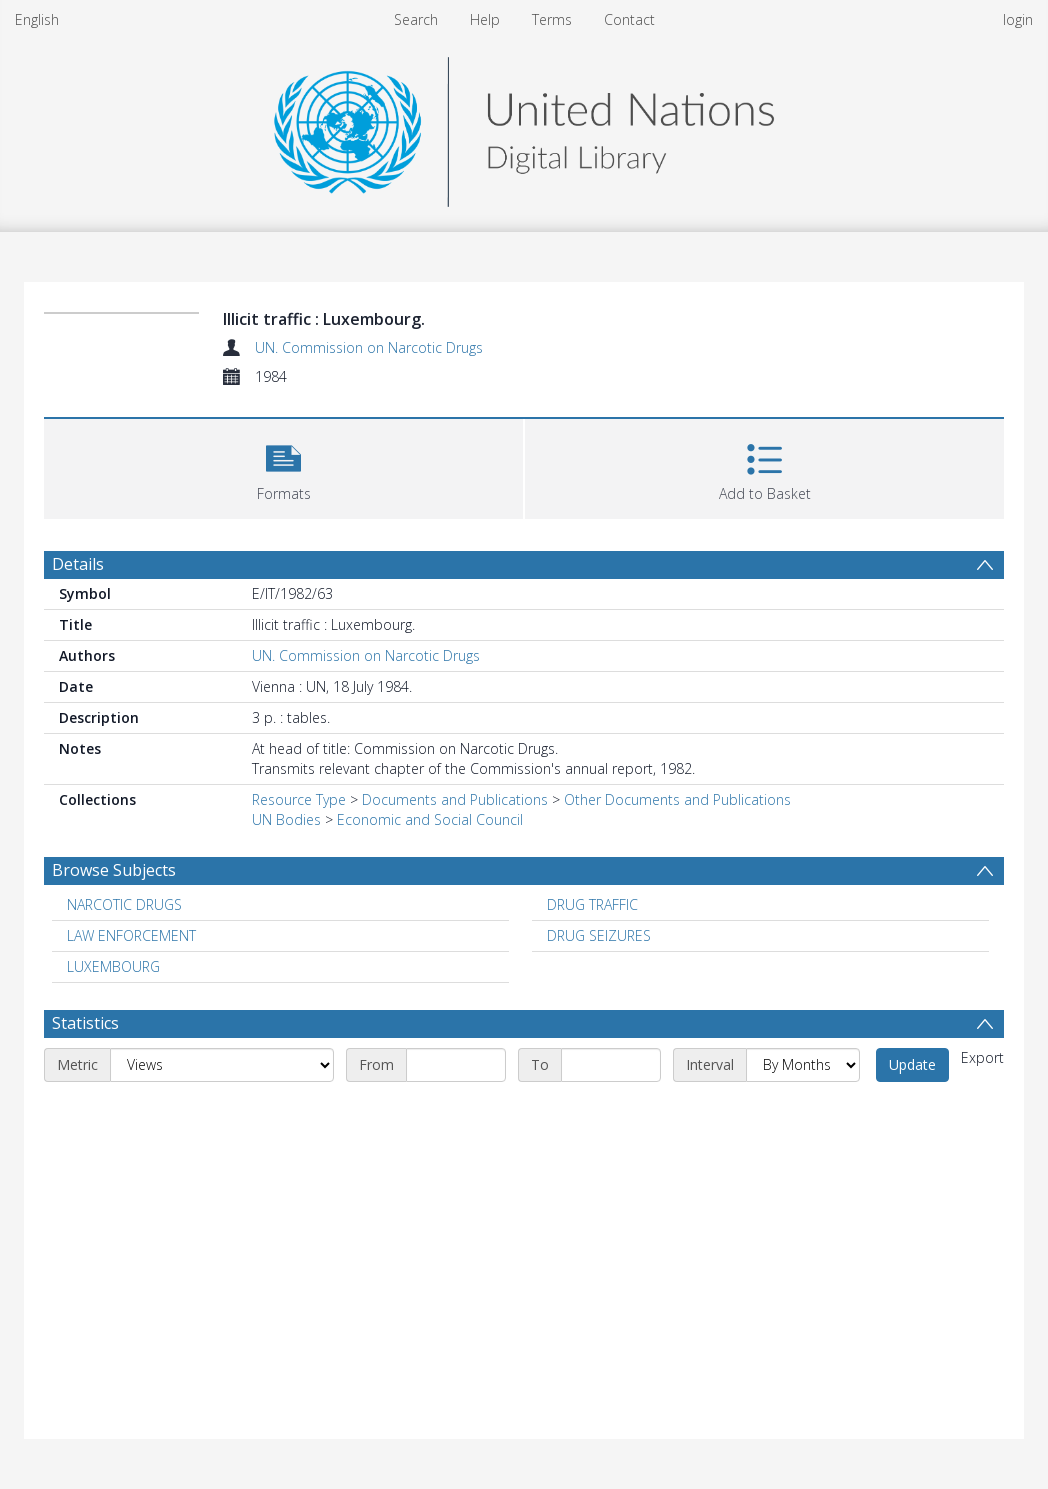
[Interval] (803, 1065)
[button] (283, 466)
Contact (629, 19)
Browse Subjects (114, 870)
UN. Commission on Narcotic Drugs (369, 347)
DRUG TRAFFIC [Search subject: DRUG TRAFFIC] (592, 904)
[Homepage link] (524, 126)
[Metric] (222, 1065)
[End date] (611, 1065)
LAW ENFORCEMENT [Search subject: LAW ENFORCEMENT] (131, 935)
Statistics (85, 1023)
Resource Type (299, 799)
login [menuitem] (1018, 19)
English (37, 19)
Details (78, 564)
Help (485, 19)
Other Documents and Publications (677, 799)
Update (912, 1064)
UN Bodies (286, 819)
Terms (552, 19)
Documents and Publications (455, 799)
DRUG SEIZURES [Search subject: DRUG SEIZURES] (599, 935)
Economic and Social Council (430, 819)
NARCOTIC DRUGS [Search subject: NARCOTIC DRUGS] (124, 904)
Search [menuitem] (416, 19)
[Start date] (456, 1065)
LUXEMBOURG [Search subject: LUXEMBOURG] (113, 966)
